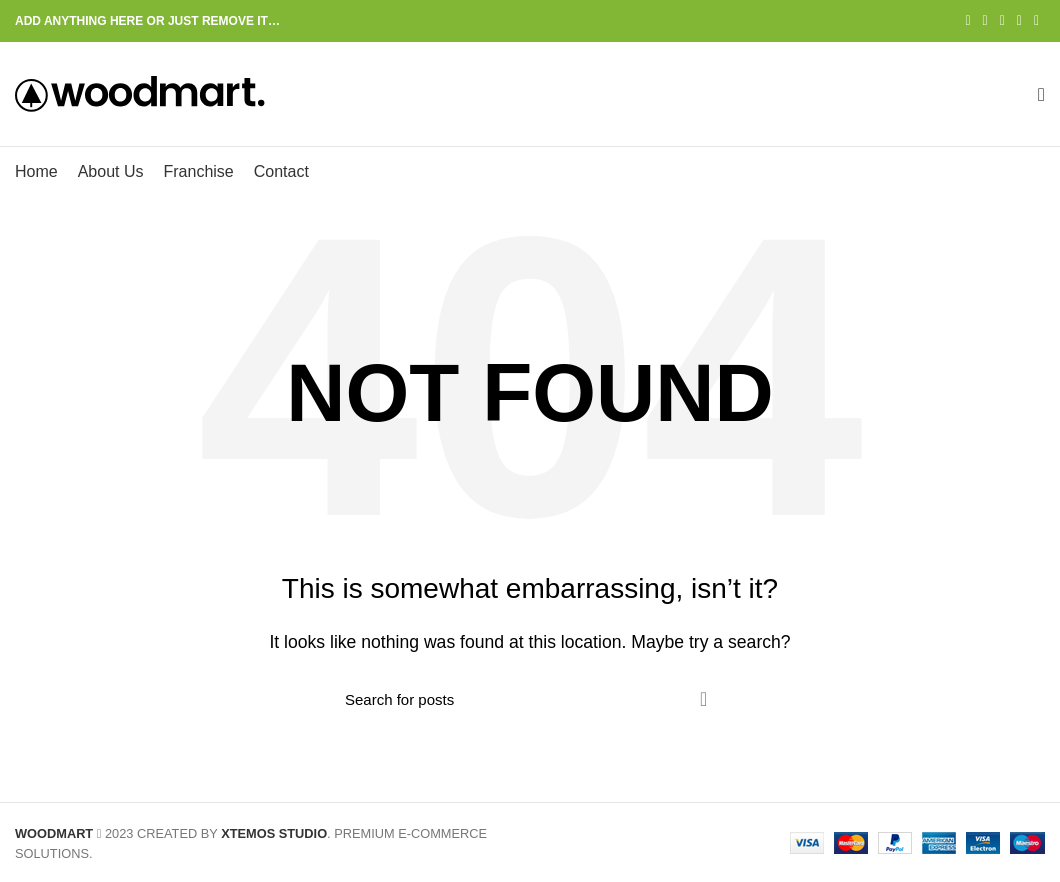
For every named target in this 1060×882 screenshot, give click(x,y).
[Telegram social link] (1036, 21)
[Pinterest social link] (1002, 21)
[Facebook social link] (967, 21)
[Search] (530, 699)
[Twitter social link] (985, 21)
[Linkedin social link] (1019, 21)
